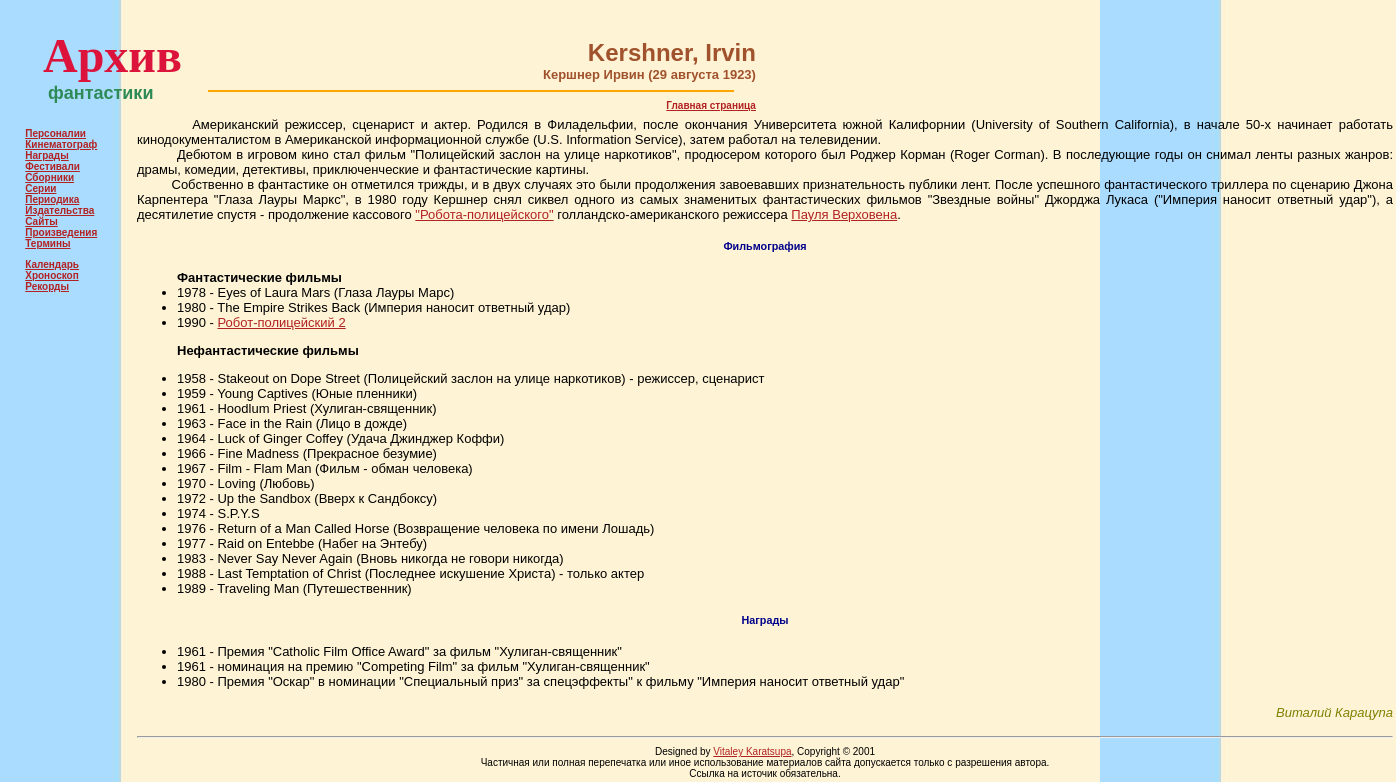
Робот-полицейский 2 (281, 322)
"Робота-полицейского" (484, 214)
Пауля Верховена (844, 214)
